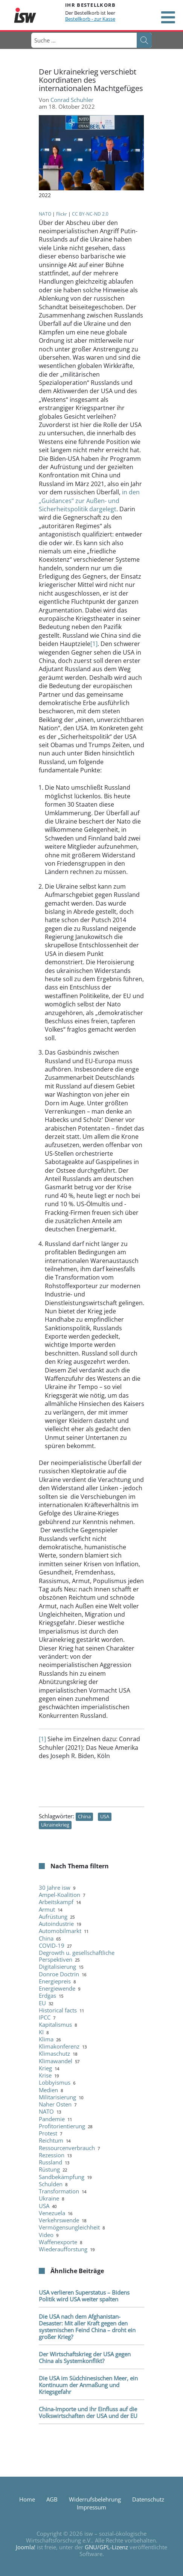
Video (46, 2235)
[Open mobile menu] (167, 17)
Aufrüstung (53, 1916)
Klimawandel (55, 2061)
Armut (47, 1909)
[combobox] (83, 40)
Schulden (51, 2184)
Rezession (51, 2155)
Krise (45, 2075)
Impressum (91, 2507)
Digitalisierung (57, 1966)
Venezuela (52, 2213)
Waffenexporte (58, 2242)
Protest (48, 2133)
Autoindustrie (56, 1923)
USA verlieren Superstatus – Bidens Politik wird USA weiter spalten (84, 2296)
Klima (46, 2039)
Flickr (61, 214)
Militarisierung (57, 2097)
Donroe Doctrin (59, 1974)
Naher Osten (55, 2104)
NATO (45, 214)
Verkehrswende (59, 2220)
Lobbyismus (54, 2082)
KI (41, 2032)
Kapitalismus (55, 2024)
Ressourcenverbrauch (67, 2148)
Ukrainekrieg (55, 1824)
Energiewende (57, 1988)
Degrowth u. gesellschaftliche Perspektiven (76, 1956)
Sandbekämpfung (61, 2177)
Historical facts (58, 2010)
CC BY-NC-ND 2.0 (90, 214)
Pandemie (52, 2119)
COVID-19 (51, 1945)
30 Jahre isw (54, 1887)
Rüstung (49, 2169)
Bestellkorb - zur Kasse (90, 18)
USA (104, 1816)
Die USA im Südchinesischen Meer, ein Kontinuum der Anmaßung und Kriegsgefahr (88, 2384)
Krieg (45, 2068)
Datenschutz (148, 2499)
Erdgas (47, 1995)
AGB (52, 2499)
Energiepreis (55, 1981)
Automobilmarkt (60, 1931)
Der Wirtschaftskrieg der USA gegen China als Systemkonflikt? (85, 2357)
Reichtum (51, 2140)
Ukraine (49, 2198)
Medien (48, 2090)
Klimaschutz (54, 2053)
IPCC (44, 2017)
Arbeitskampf (56, 1902)
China (84, 1816)
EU (42, 2003)
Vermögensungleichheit (69, 2227)
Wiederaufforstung (63, 2249)
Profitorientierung (62, 2126)
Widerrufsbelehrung (95, 2499)
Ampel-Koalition (59, 1894)
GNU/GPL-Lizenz (106, 2547)
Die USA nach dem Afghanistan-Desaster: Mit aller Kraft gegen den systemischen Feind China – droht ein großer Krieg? (87, 2326)
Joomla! (25, 2547)
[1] (94, 644)
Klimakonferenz (59, 2046)
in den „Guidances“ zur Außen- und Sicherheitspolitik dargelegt (89, 500)
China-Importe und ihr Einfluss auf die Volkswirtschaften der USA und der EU (88, 2412)
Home (27, 2499)
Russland (50, 2162)
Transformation (59, 2191)
